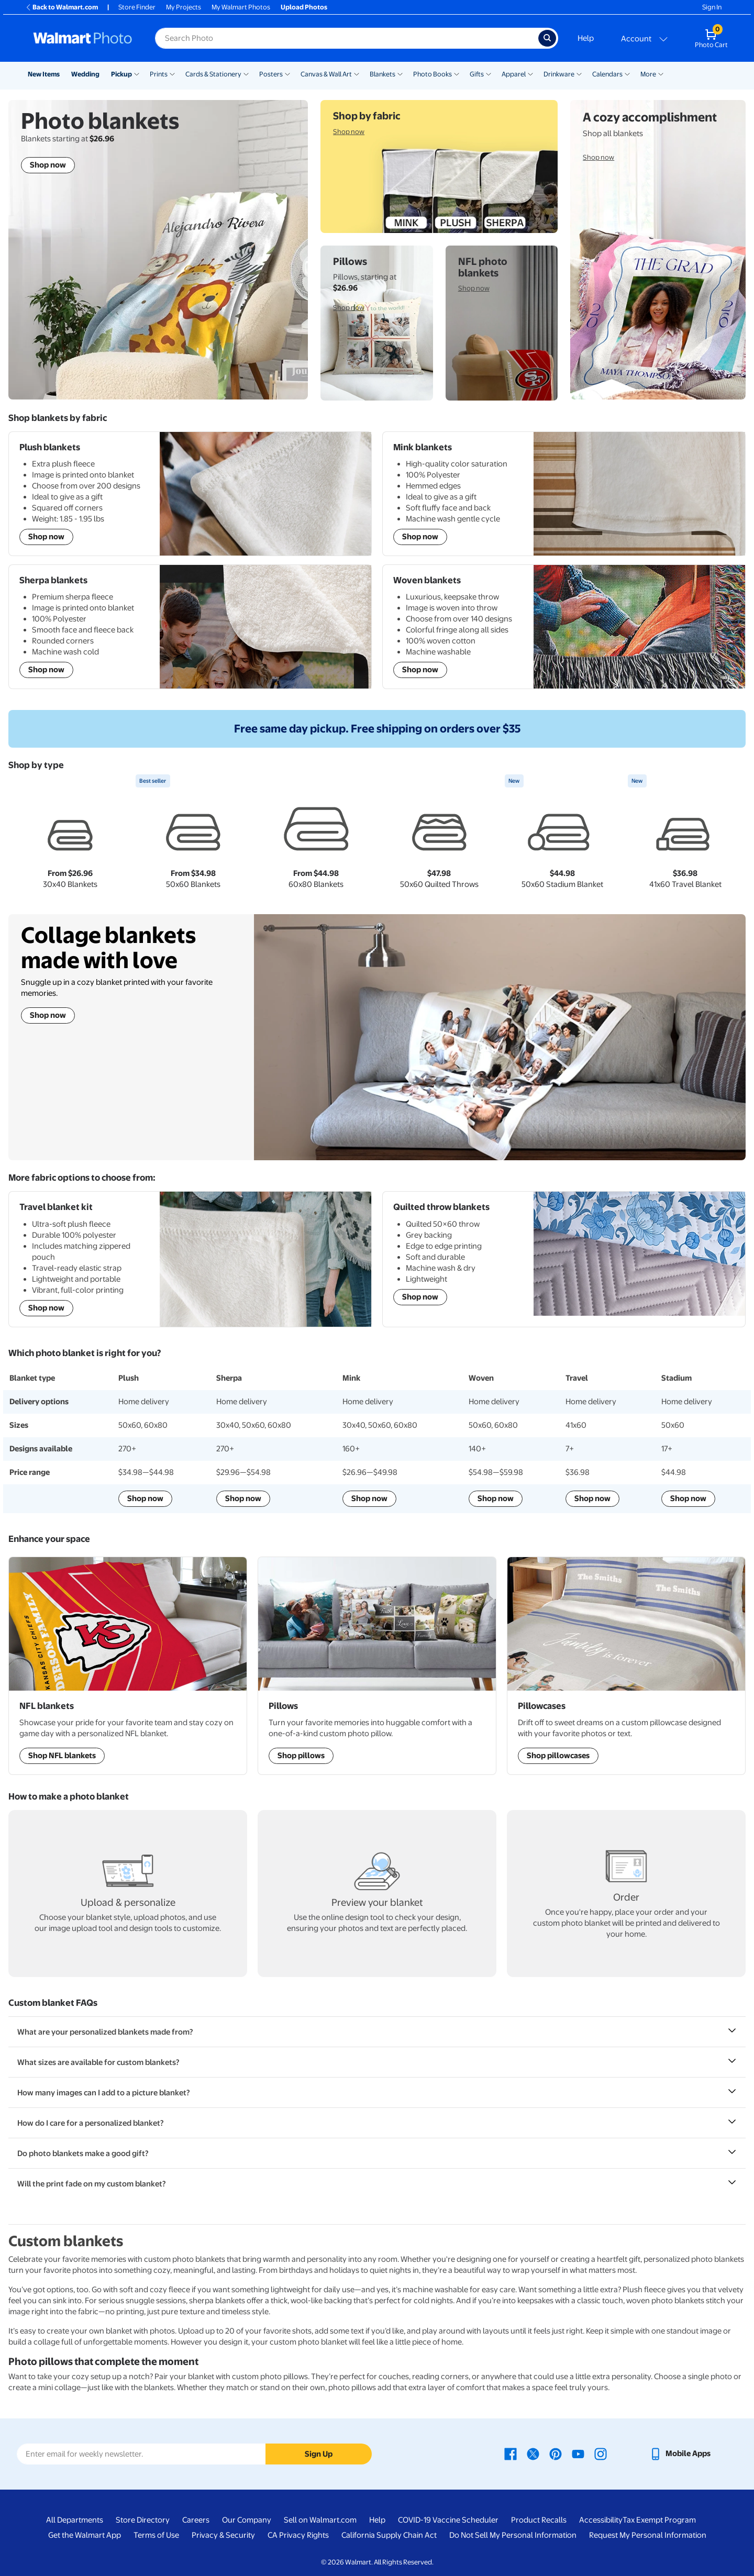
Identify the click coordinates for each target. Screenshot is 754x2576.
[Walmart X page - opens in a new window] (533, 2453)
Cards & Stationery (213, 74)
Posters (271, 74)
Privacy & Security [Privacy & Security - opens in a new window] (223, 2535)
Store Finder (137, 7)
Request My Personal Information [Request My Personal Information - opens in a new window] (647, 2535)
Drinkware (559, 74)
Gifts (477, 74)
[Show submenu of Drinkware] (579, 73)
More (648, 74)
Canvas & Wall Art (326, 74)
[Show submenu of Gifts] (488, 73)
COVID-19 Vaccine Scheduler (448, 2520)
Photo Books (432, 74)
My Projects (183, 7)
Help (586, 38)
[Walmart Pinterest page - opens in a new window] (555, 2453)
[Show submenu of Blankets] (400, 73)
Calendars (607, 74)
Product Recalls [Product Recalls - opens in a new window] (539, 2520)
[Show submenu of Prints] (172, 73)
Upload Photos (304, 7)
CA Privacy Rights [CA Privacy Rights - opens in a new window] (298, 2535)
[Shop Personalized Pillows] (377, 1666)
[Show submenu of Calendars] (627, 73)
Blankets (382, 74)
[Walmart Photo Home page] (83, 38)
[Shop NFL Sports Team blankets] (127, 1666)
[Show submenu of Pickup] (137, 73)
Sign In (712, 7)
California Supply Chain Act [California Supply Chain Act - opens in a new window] (389, 2535)
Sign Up (318, 2454)
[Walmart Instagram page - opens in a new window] (600, 2453)
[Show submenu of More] (661, 73)
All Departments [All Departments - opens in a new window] (74, 2520)
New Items (44, 74)
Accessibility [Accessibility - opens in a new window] (601, 2520)
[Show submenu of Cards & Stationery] (246, 73)
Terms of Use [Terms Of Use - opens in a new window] (156, 2535)
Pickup (121, 74)
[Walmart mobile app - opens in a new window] (680, 2453)
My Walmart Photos (241, 7)
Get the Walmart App (84, 2535)
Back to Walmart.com (61, 7)
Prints (159, 74)
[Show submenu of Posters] (287, 73)
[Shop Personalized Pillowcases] (626, 1666)
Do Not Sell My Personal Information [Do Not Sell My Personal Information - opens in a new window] (512, 2535)
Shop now (48, 1015)
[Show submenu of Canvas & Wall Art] (356, 73)
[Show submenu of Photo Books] (456, 73)
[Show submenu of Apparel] (530, 73)
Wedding (85, 74)
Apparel (514, 74)
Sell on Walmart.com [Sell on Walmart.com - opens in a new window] (320, 2520)
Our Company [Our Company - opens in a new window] (246, 2520)
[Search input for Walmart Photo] (346, 38)
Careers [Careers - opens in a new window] (195, 2520)
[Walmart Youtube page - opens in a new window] (578, 2453)
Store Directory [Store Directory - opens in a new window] (143, 2520)
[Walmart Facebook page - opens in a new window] (510, 2453)
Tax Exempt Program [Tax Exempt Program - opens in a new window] (659, 2520)
